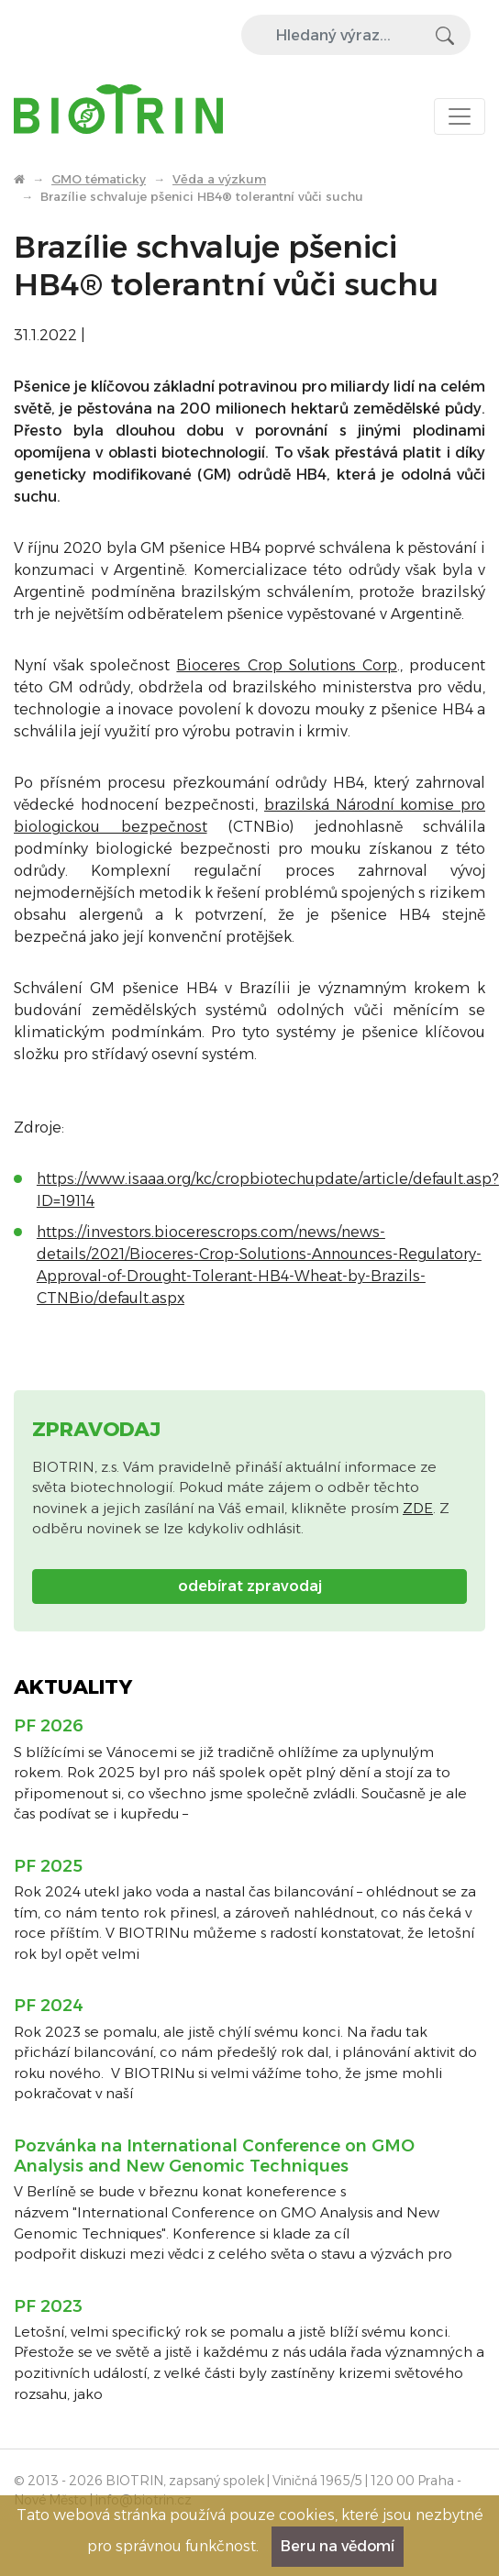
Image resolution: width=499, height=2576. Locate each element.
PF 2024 (48, 2006)
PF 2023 (48, 2306)
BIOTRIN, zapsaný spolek (184, 2480)
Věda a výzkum (219, 178)
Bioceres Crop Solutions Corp (286, 665)
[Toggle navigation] (459, 116)
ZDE (418, 1508)
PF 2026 (48, 1726)
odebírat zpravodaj (250, 1586)
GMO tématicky (98, 178)
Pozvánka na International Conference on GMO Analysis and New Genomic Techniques (214, 2156)
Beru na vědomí (337, 2546)
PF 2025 (48, 1866)
